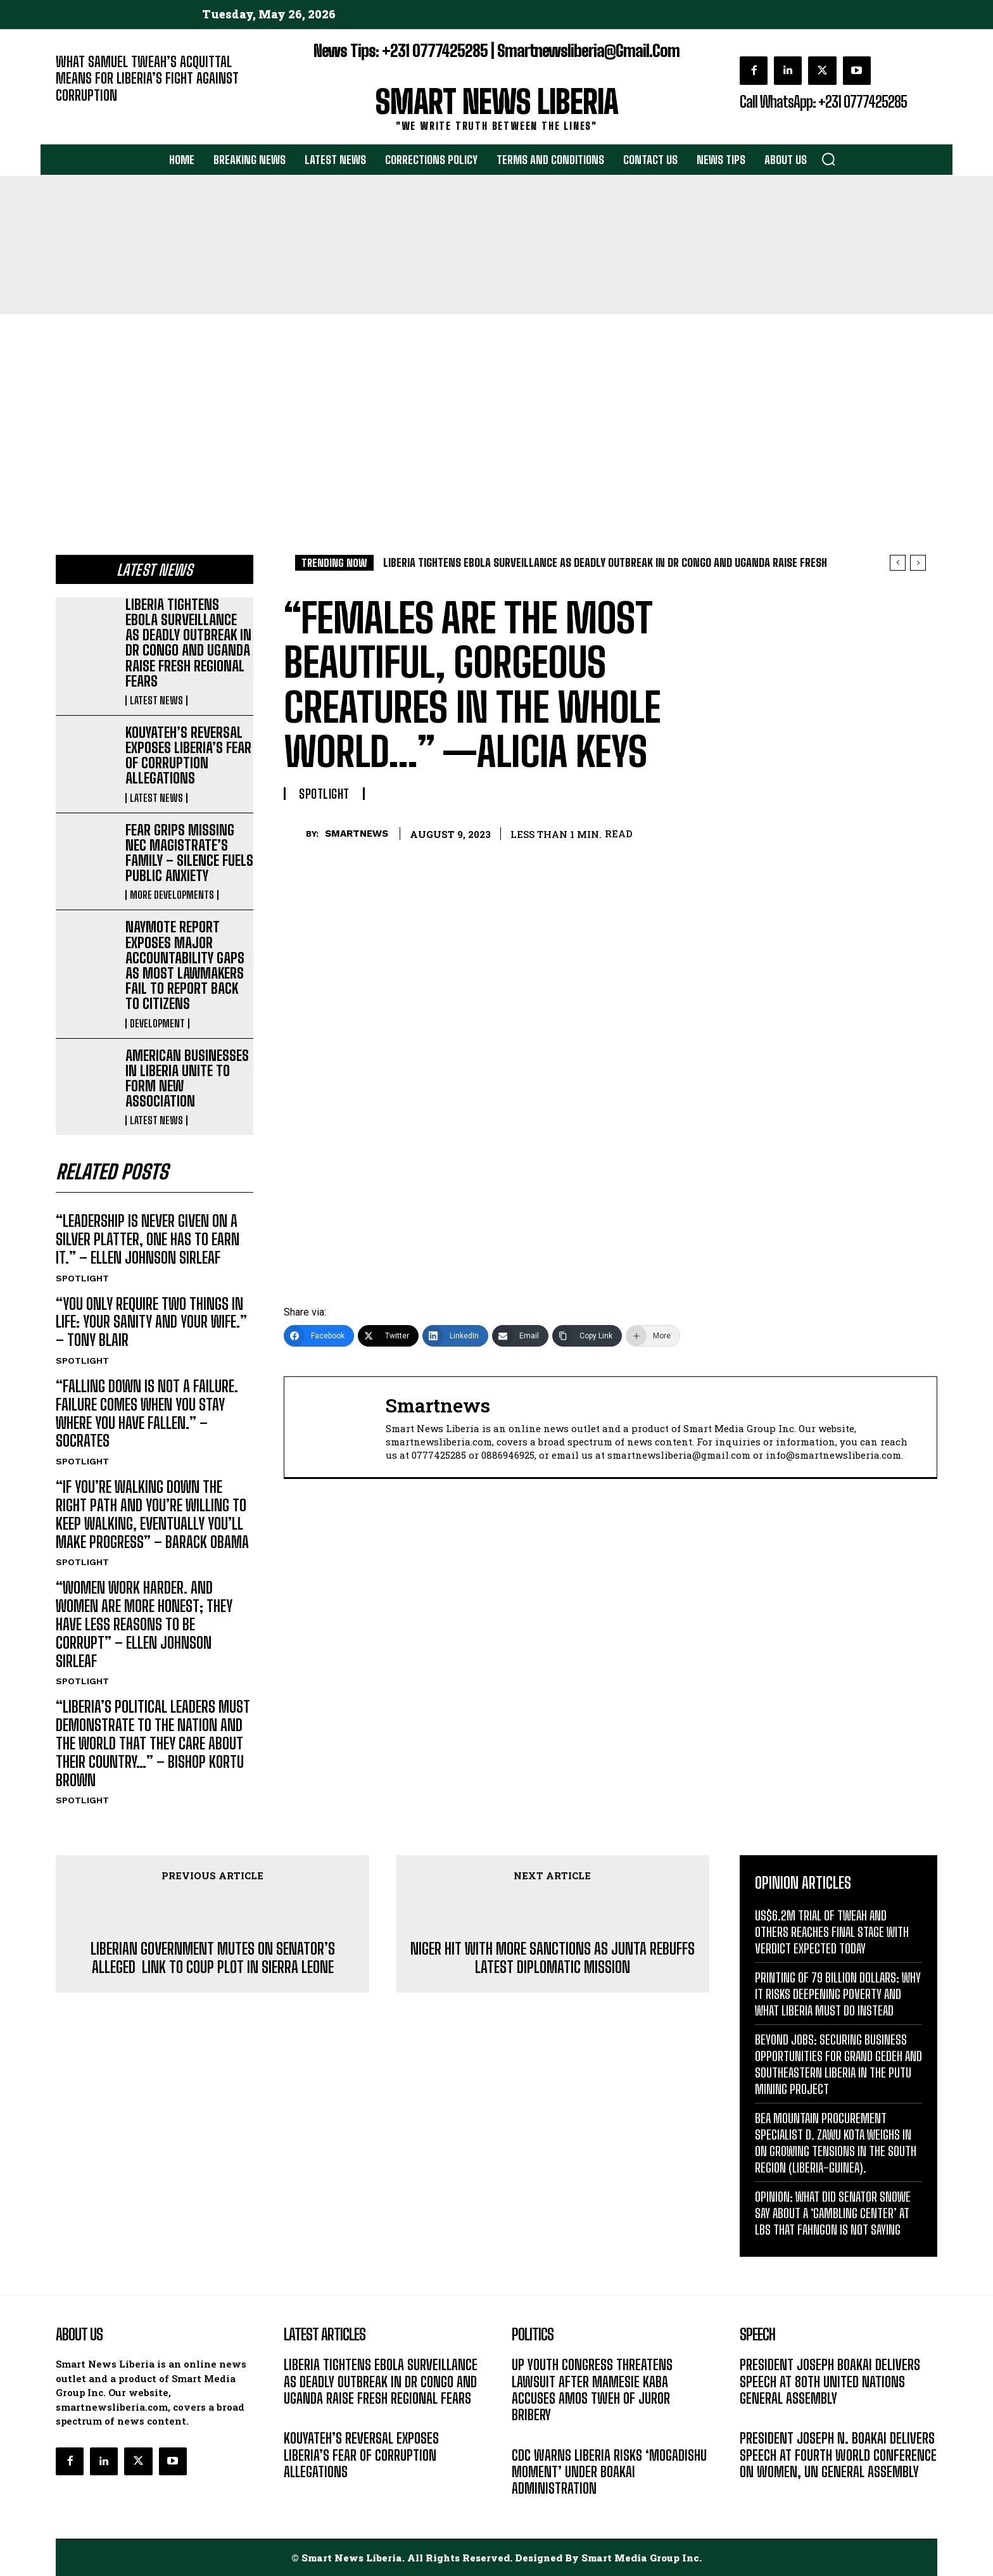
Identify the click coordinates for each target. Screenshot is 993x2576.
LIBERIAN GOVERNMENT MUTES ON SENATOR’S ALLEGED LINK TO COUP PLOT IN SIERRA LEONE (213, 1959)
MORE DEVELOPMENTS (172, 895)
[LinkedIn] (455, 1336)
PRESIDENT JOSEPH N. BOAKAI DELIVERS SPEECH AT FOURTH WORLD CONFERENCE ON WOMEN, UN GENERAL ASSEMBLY (838, 2455)
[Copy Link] (587, 1336)
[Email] (520, 1336)
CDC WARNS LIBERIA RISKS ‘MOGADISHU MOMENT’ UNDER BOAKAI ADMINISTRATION (609, 2472)
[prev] (898, 563)
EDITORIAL (77, 114)
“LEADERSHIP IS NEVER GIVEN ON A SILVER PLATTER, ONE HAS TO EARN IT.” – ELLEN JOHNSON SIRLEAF (147, 1239)
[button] (828, 159)
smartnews (356, 833)
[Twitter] (388, 1336)
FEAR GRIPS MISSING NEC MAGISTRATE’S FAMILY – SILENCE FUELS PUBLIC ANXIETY (189, 853)
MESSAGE (759, 2418)
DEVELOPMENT (157, 1023)
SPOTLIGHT (82, 1278)
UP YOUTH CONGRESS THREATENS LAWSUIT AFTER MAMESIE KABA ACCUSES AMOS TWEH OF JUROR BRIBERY (592, 2390)
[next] (918, 563)
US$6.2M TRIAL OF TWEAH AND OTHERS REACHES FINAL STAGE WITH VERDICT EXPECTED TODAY (832, 1932)
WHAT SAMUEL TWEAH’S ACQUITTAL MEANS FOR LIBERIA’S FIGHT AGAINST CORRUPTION (147, 78)
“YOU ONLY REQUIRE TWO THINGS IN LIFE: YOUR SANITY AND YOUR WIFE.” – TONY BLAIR (151, 1322)
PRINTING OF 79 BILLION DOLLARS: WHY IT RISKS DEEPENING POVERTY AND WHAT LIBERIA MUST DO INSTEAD (838, 1994)
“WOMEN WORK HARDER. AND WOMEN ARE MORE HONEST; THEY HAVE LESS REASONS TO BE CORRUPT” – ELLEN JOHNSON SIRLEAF (144, 1624)
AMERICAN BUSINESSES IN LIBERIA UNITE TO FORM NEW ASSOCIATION (187, 1078)
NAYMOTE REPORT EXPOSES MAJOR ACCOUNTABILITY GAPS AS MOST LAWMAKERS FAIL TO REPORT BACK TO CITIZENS (184, 965)
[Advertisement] (496, 409)
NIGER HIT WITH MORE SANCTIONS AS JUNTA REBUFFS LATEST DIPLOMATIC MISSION (552, 1959)
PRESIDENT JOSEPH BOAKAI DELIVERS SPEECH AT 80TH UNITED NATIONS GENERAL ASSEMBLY (830, 2382)
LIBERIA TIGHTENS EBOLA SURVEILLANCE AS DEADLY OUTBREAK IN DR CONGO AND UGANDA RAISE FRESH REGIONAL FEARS (188, 643)
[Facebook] (319, 1336)
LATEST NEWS (156, 700)
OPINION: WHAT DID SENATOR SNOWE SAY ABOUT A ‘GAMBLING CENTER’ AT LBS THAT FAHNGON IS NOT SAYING (833, 2214)
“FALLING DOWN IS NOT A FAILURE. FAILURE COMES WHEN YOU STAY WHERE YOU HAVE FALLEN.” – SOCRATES (147, 1413)
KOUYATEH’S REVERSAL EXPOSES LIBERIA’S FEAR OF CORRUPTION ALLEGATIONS (188, 755)
